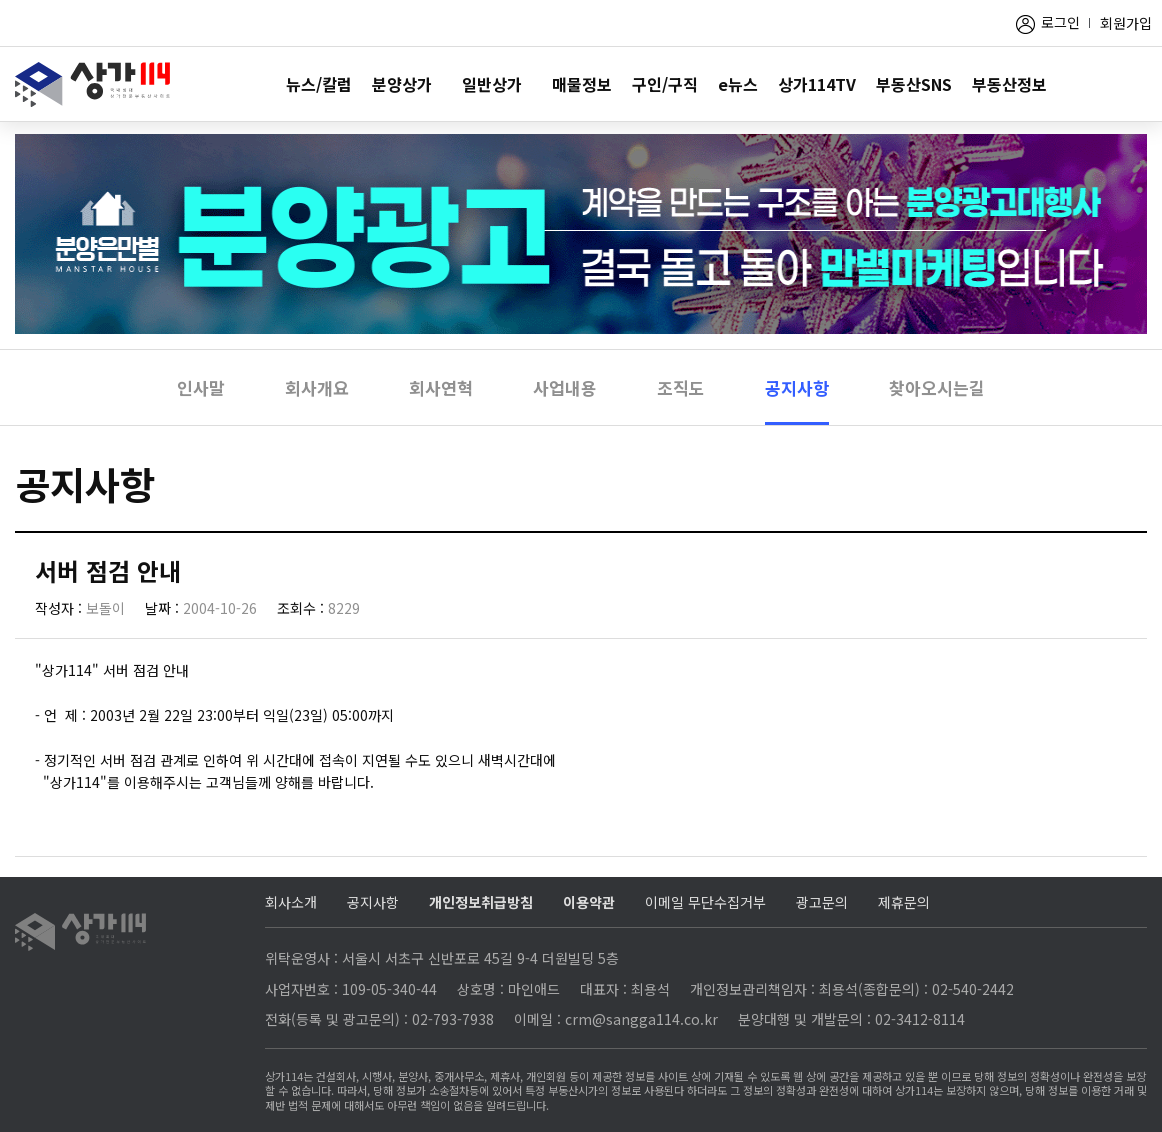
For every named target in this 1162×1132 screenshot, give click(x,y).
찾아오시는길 (937, 387)
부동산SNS (914, 84)
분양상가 (402, 84)
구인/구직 (665, 84)
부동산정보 (1009, 84)
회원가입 (1126, 23)
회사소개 (291, 902)
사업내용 (565, 387)
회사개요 (317, 387)
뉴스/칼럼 (319, 84)
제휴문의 (904, 902)
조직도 (681, 387)
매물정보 (582, 84)
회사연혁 (441, 387)
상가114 (92, 84)
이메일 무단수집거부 (705, 902)
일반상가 (492, 84)
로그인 (1060, 22)
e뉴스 (738, 84)
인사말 (201, 387)
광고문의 (822, 902)
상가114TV (817, 84)
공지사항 (797, 387)
